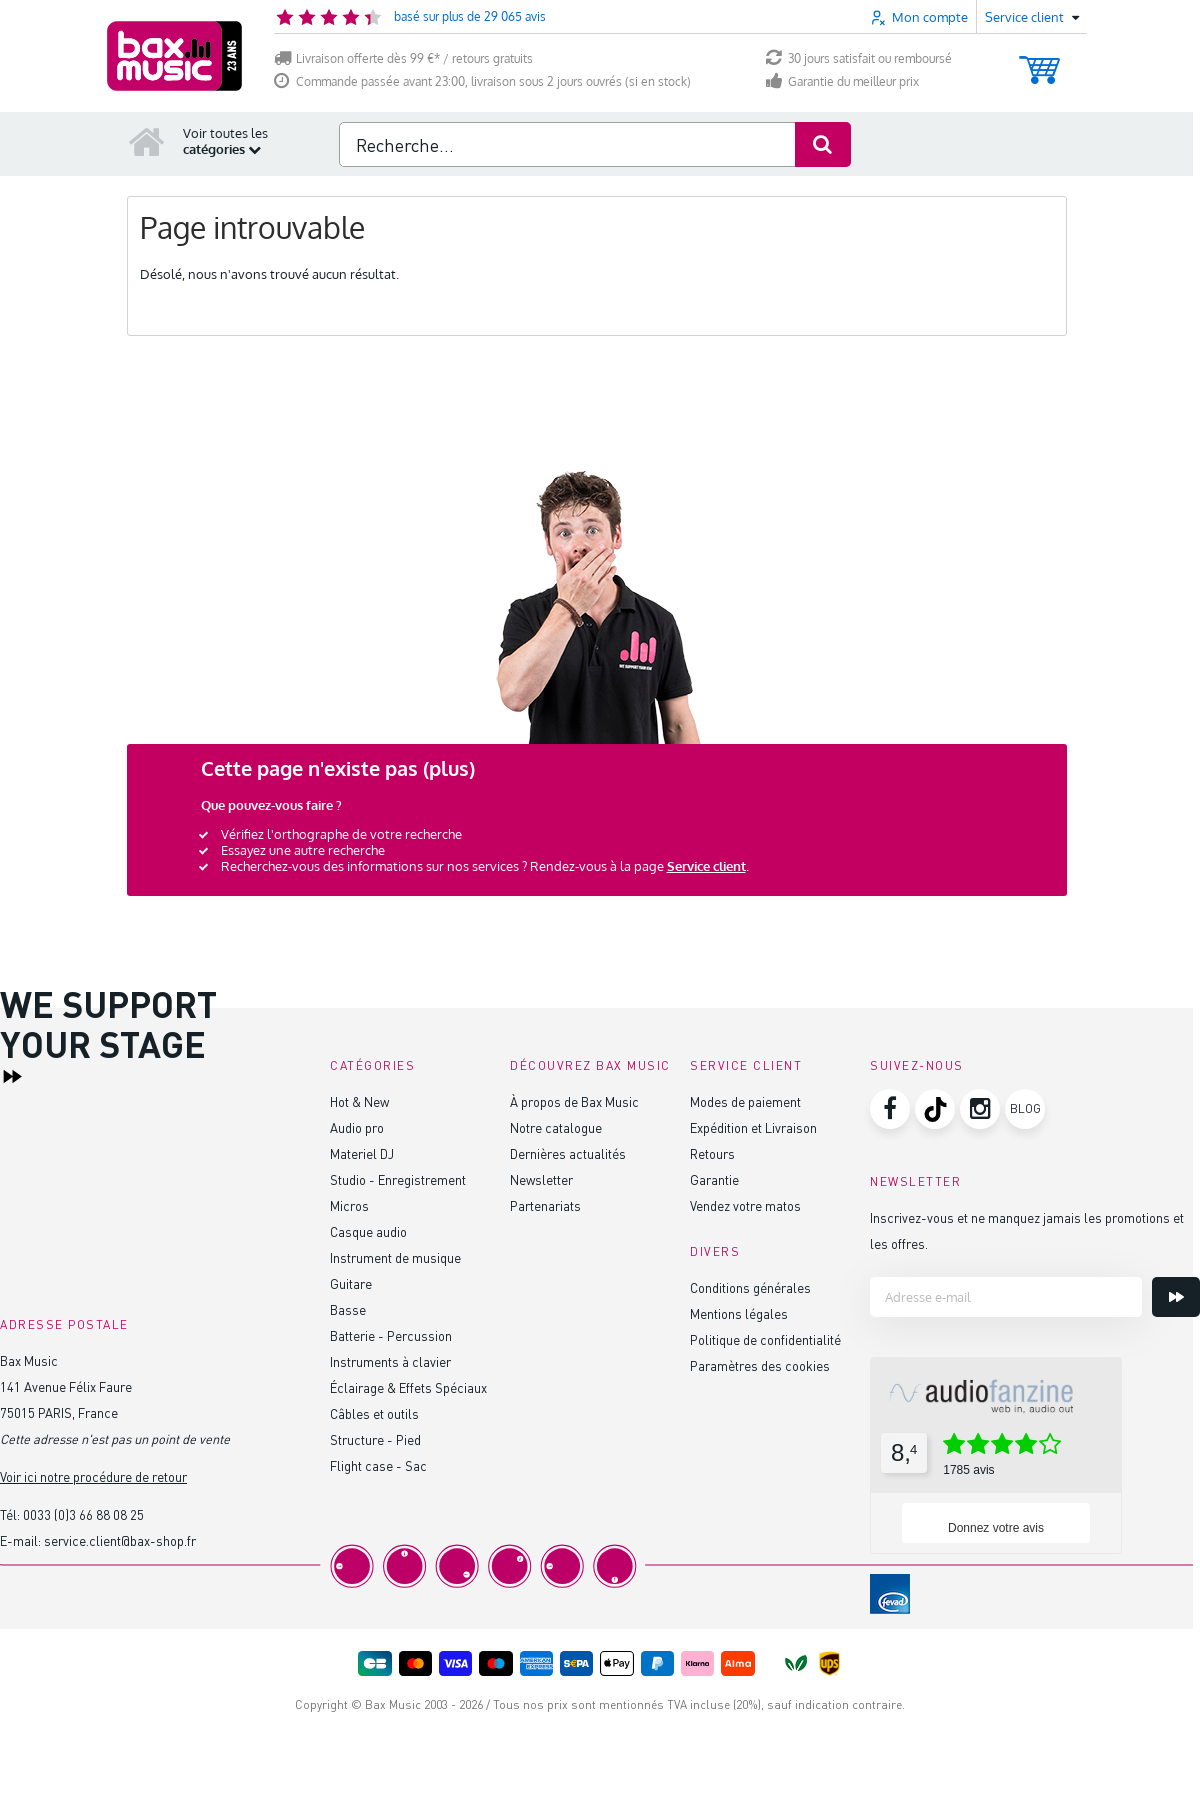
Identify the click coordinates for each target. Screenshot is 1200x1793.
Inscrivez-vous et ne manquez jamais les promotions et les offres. (1027, 1230)
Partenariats (545, 1205)
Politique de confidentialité (765, 1339)
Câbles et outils (374, 1413)
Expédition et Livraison (753, 1127)
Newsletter (541, 1179)
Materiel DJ (362, 1153)
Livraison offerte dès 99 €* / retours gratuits (403, 58)
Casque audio (368, 1231)
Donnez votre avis (996, 1528)
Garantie (714, 1179)
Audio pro (357, 1127)
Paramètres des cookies (760, 1365)
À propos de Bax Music (574, 1101)
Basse (348, 1309)
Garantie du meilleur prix (842, 81)
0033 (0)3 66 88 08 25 (83, 1514)
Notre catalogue (556, 1127)
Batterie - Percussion (391, 1335)
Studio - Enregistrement (398, 1179)
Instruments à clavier (390, 1361)
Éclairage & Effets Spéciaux (408, 1387)
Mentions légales (739, 1313)
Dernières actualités (568, 1153)
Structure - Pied (375, 1439)
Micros (349, 1205)
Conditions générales (750, 1287)
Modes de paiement (745, 1101)
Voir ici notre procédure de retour (93, 1476)
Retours (712, 1153)
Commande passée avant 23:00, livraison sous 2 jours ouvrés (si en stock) (482, 81)
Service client (706, 866)
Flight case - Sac (378, 1465)
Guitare (351, 1283)
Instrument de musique (395, 1257)
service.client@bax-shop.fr (120, 1540)
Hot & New (359, 1101)
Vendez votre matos (745, 1205)
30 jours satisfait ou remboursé (859, 58)
